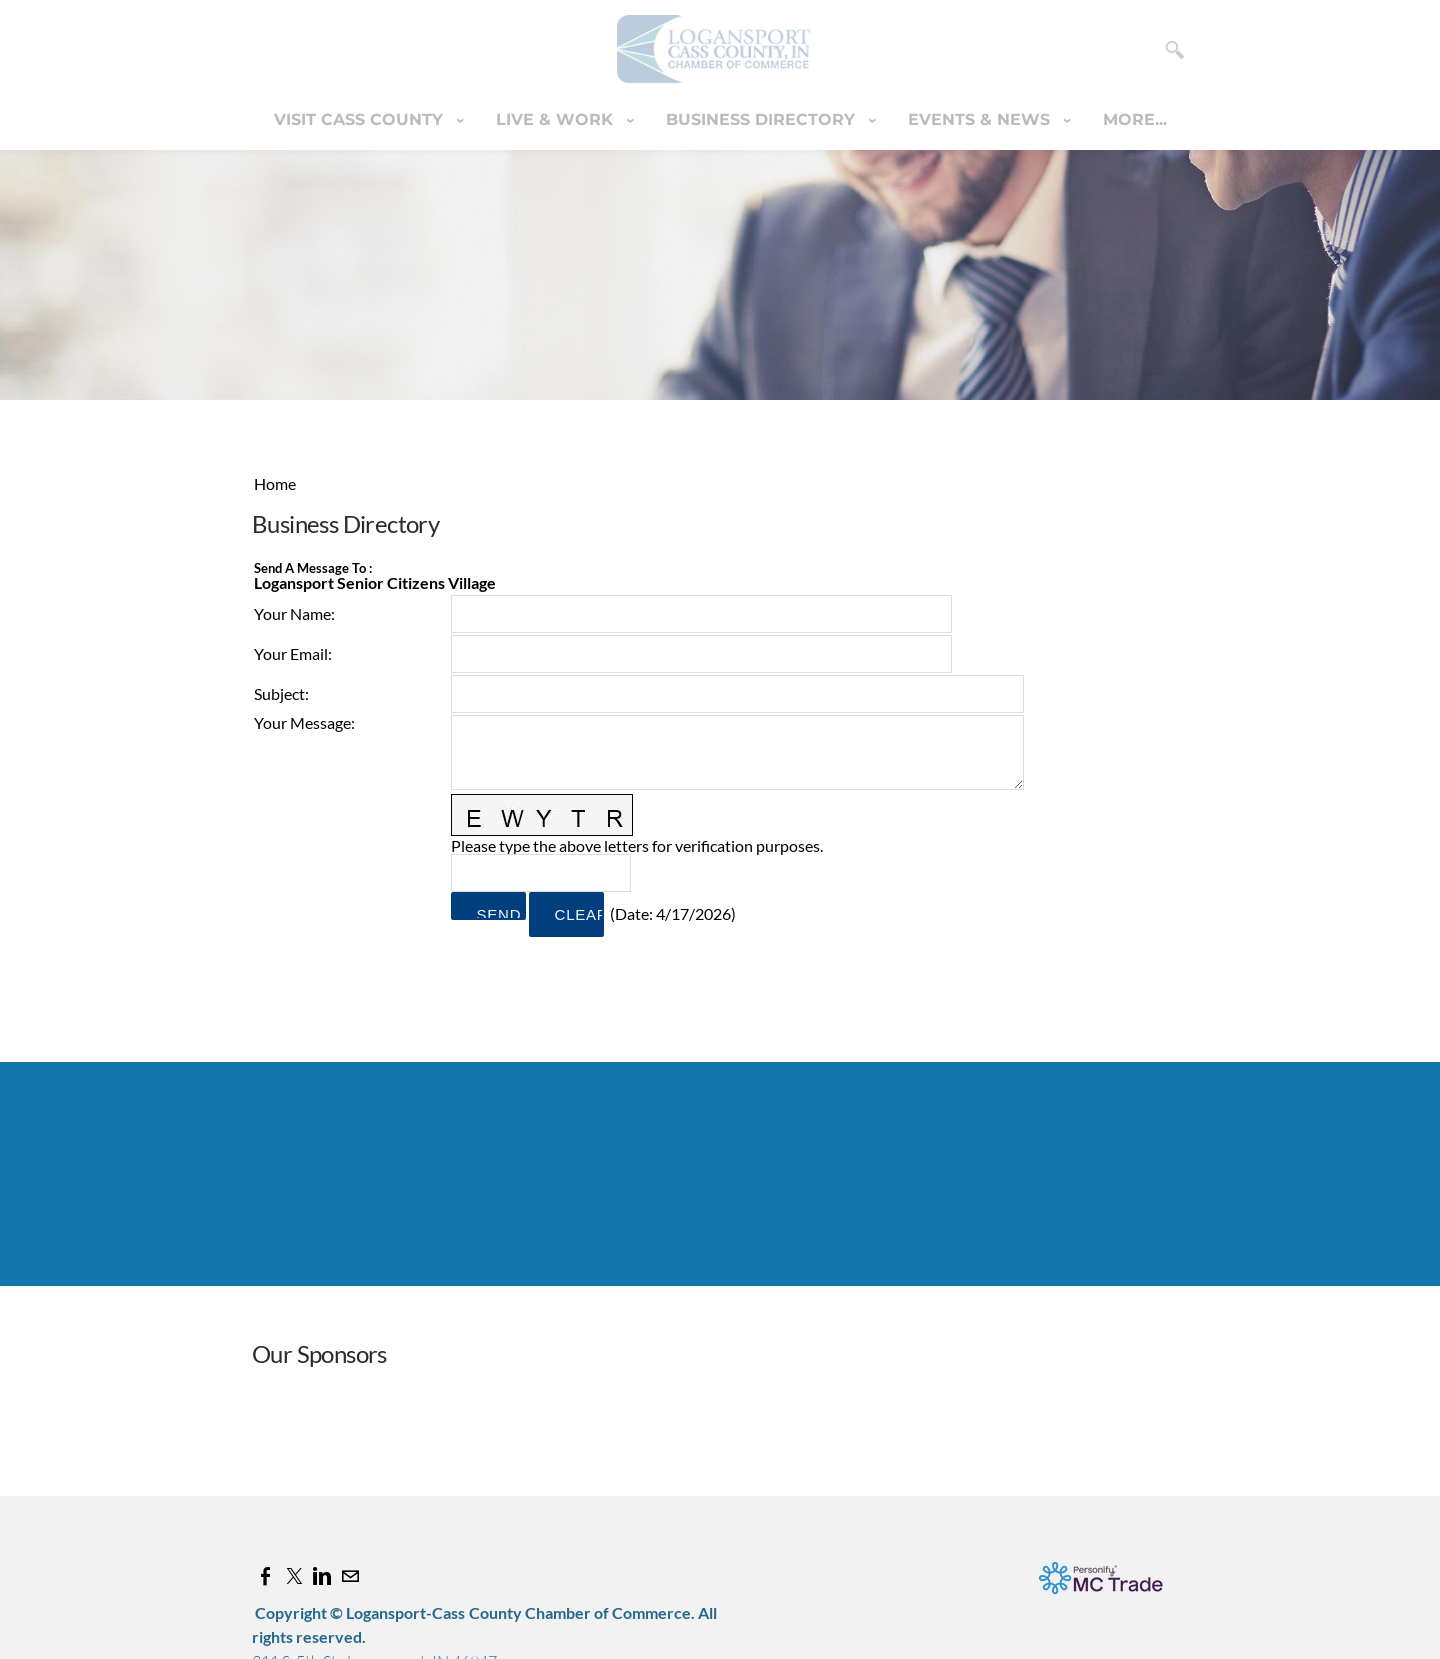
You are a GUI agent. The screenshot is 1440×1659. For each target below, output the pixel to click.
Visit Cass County (361, 119)
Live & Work (557, 119)
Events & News (981, 119)
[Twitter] (294, 1576)
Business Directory (763, 119)
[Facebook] (266, 1576)
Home (275, 483)
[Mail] (350, 1576)
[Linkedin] (322, 1576)
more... (1135, 119)
